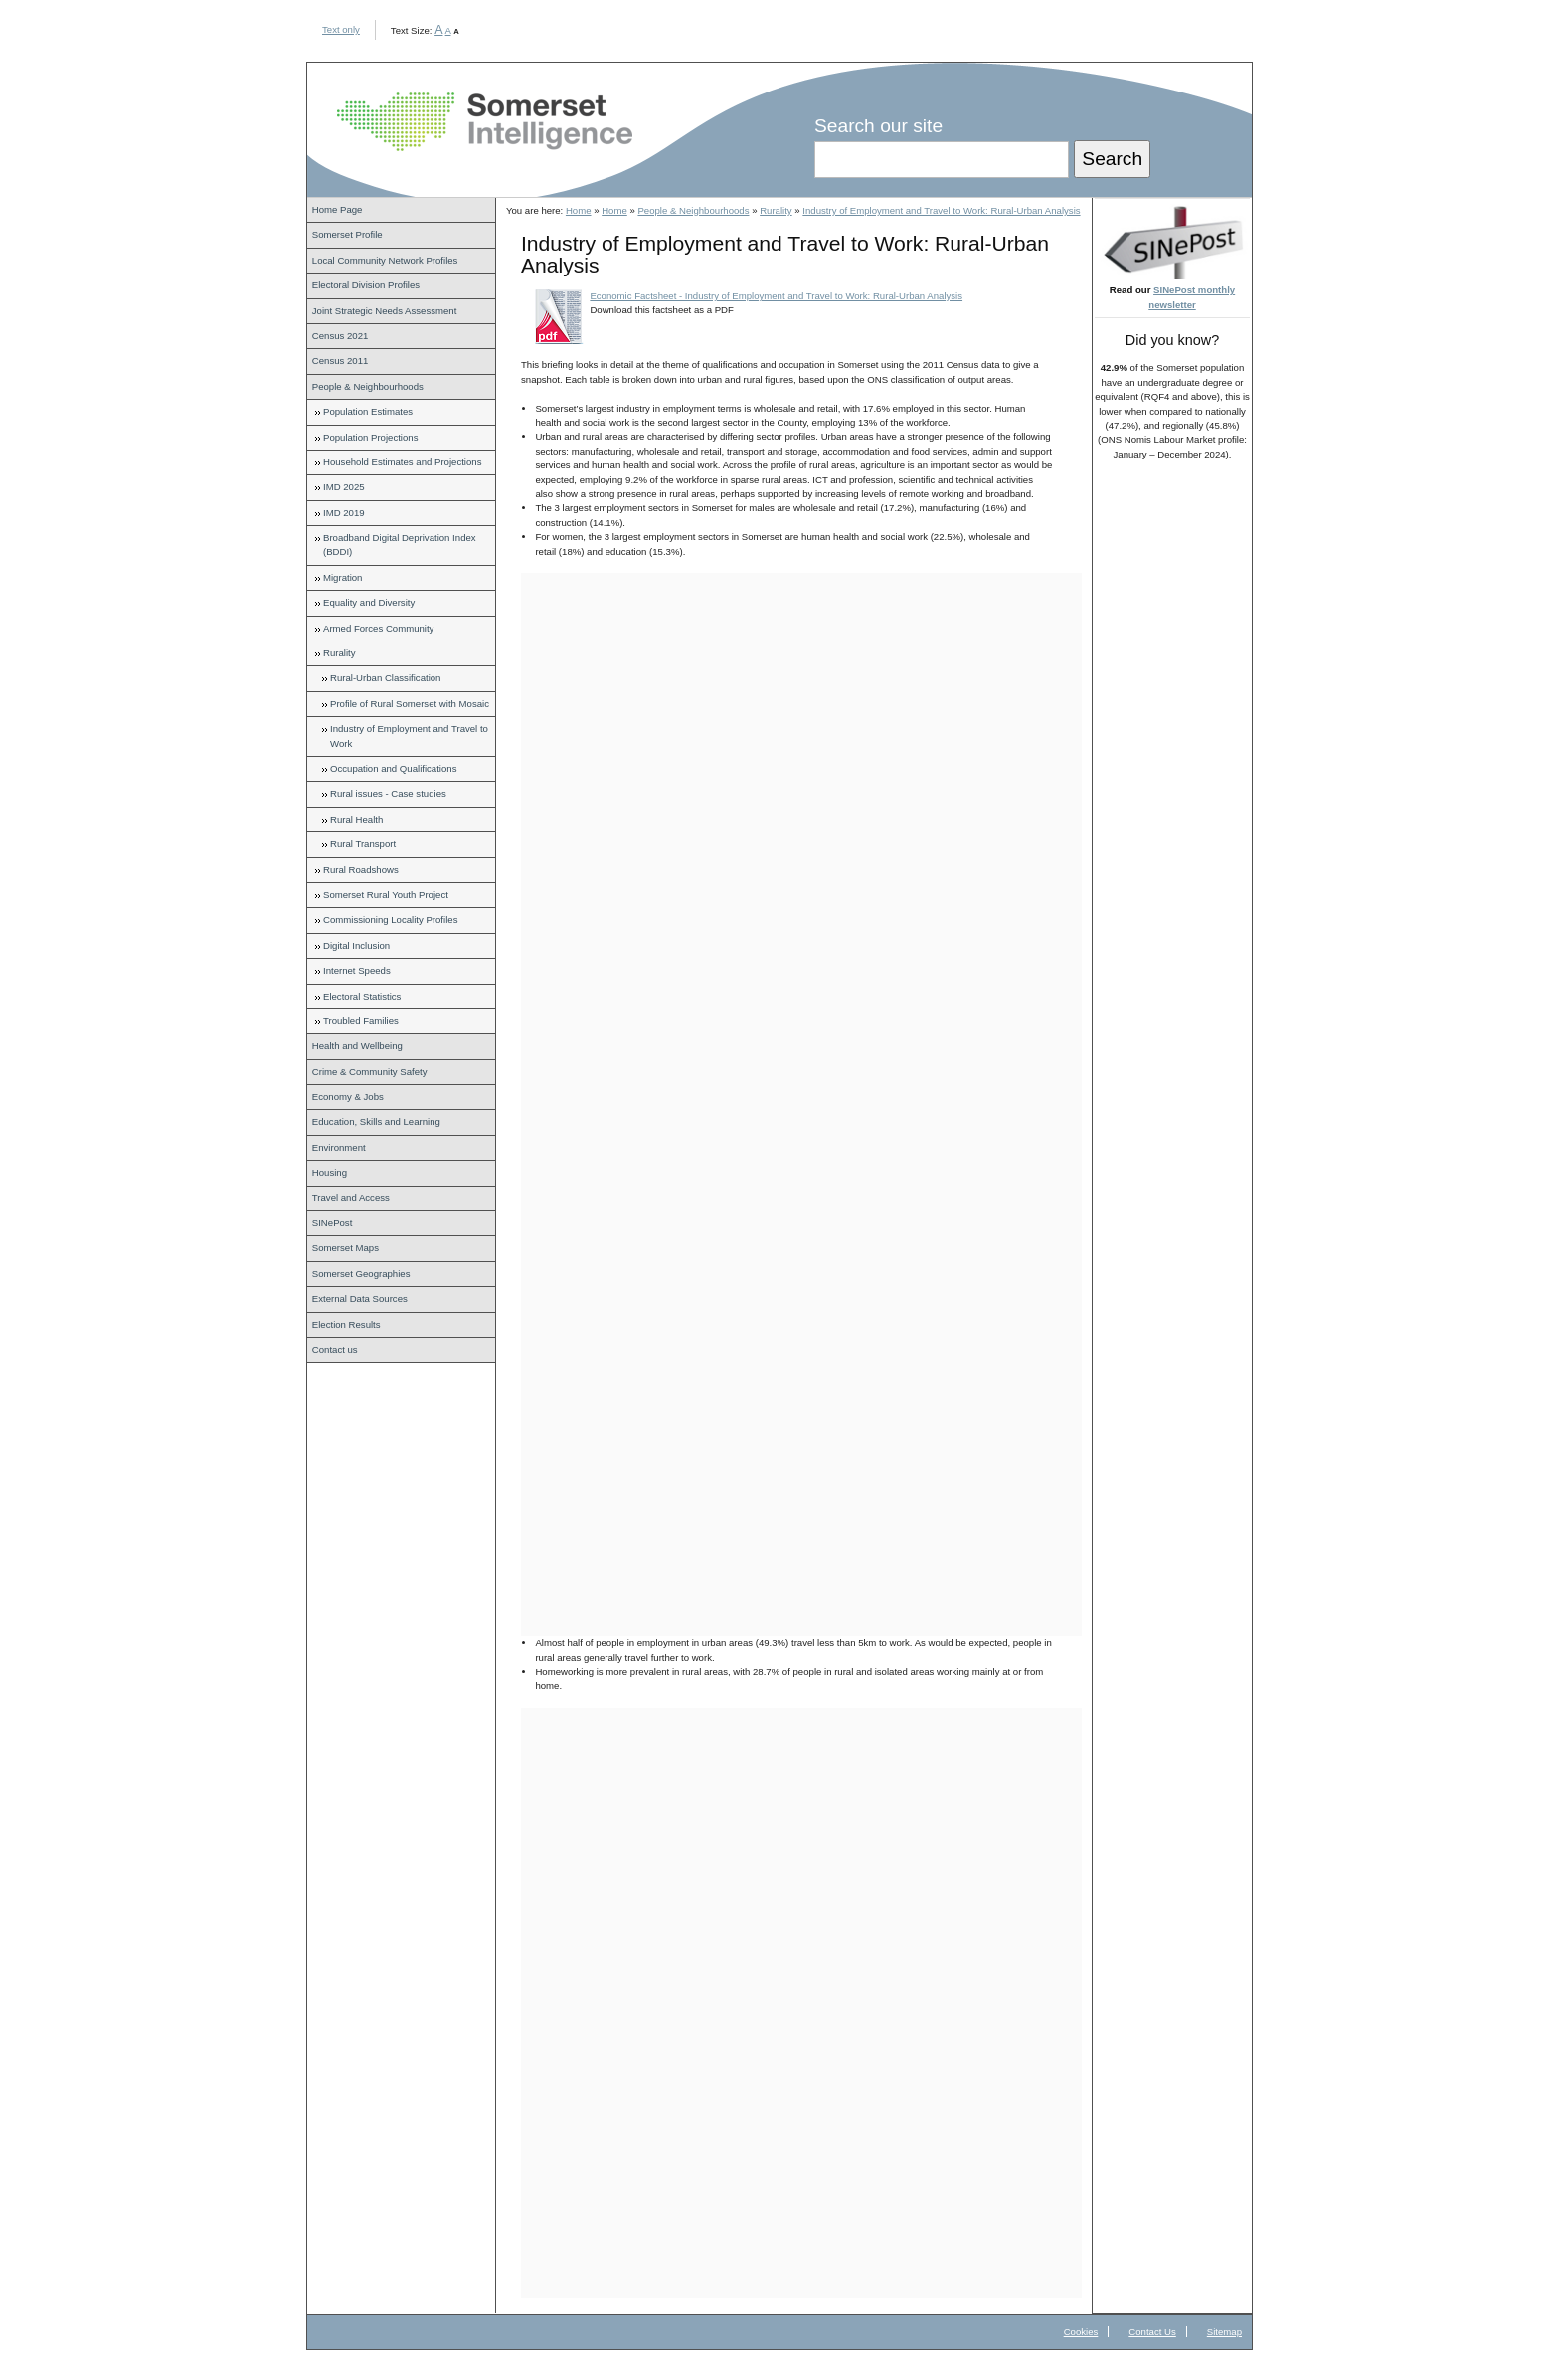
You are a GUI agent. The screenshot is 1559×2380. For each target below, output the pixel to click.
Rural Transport (363, 843)
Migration (342, 577)
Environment (339, 1147)
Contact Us (1151, 2331)
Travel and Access (351, 1197)
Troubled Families (361, 1020)
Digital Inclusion (356, 945)
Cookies (1081, 2331)
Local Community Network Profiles (385, 260)
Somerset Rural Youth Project (385, 894)
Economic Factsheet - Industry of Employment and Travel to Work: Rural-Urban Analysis (776, 295)
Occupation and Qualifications (393, 768)
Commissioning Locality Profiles (390, 919)
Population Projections (370, 437)
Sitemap (1224, 2331)
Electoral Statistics (362, 996)
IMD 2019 (344, 512)
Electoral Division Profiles (366, 284)
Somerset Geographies (361, 1273)
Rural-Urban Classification (385, 677)
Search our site (878, 125)
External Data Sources (360, 1298)
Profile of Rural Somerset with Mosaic (409, 703)
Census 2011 (340, 360)
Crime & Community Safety (370, 1071)
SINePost (332, 1222)
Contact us (335, 1349)
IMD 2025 (344, 486)
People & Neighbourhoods (368, 386)
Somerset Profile (347, 234)
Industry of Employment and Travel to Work (409, 735)
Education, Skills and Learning (376, 1121)
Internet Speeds (357, 970)
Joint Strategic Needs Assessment (384, 310)
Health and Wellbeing (357, 1045)
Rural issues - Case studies (388, 793)
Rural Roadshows (361, 869)
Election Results (346, 1324)
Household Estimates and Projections (402, 462)
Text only (341, 29)
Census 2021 (340, 335)
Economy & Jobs (348, 1096)
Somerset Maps (345, 1247)
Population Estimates (368, 411)
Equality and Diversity (369, 602)
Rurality (339, 652)
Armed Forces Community (378, 628)
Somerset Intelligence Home (484, 122)
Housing (329, 1172)
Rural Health (356, 819)
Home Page (337, 209)
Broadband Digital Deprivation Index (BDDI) (399, 544)
